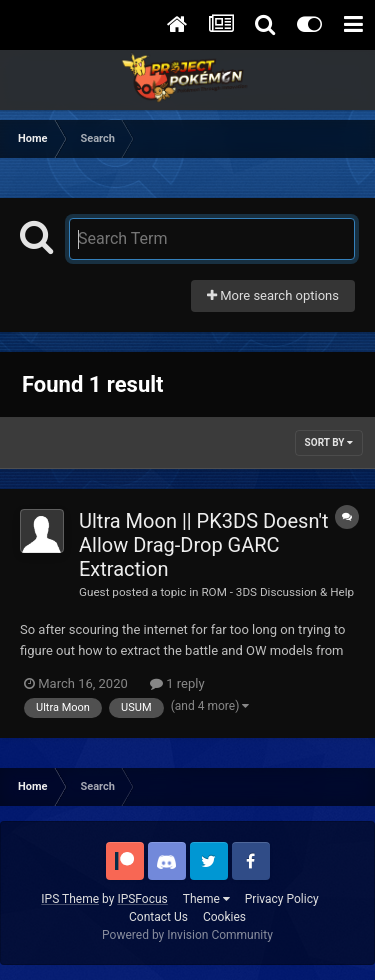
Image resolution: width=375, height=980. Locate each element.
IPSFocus (142, 899)
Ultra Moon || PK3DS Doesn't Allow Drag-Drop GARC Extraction (204, 545)
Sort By (329, 442)
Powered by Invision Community (187, 935)
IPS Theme (70, 899)
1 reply (177, 683)
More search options (273, 295)
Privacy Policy (282, 899)
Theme (206, 899)
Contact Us (158, 917)
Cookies (224, 917)
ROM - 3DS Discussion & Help (277, 592)
